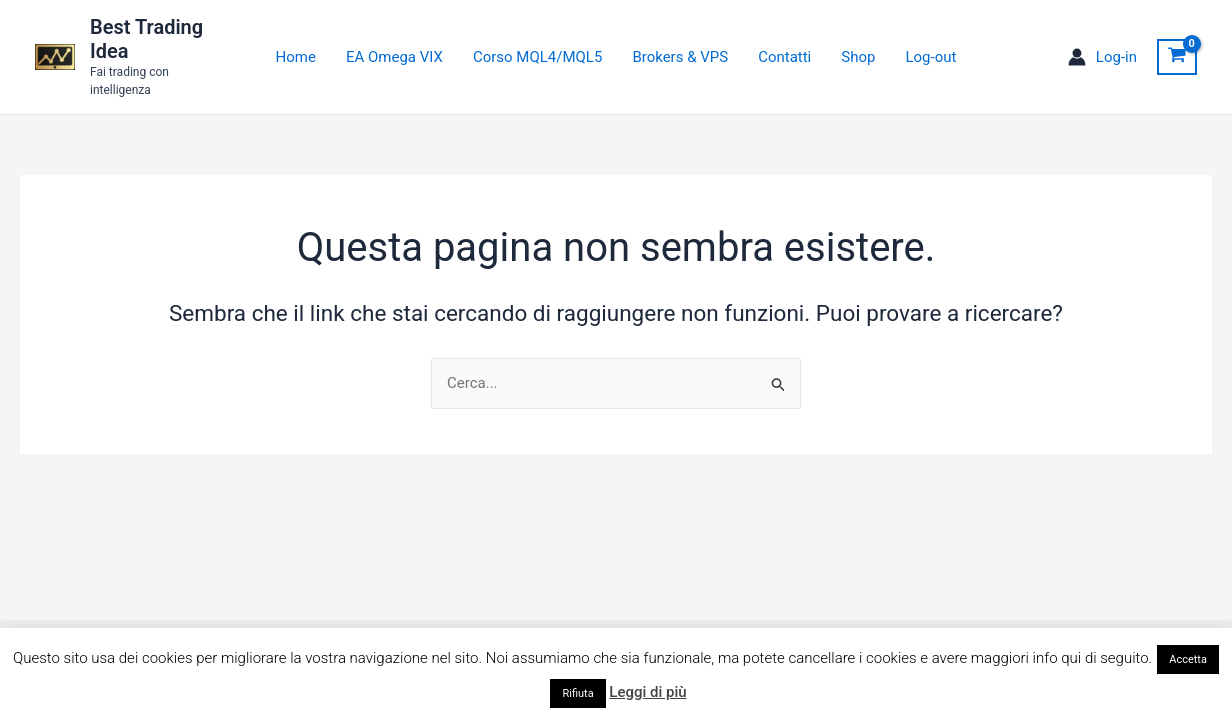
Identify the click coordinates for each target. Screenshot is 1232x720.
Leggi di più (647, 692)
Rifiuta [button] (577, 693)
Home (296, 57)
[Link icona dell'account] (1102, 57)
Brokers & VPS (680, 57)
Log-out (930, 57)
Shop (858, 57)
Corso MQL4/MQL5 (537, 57)
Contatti (784, 57)
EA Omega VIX (394, 57)
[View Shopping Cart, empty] (1177, 57)
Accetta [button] (1188, 659)
